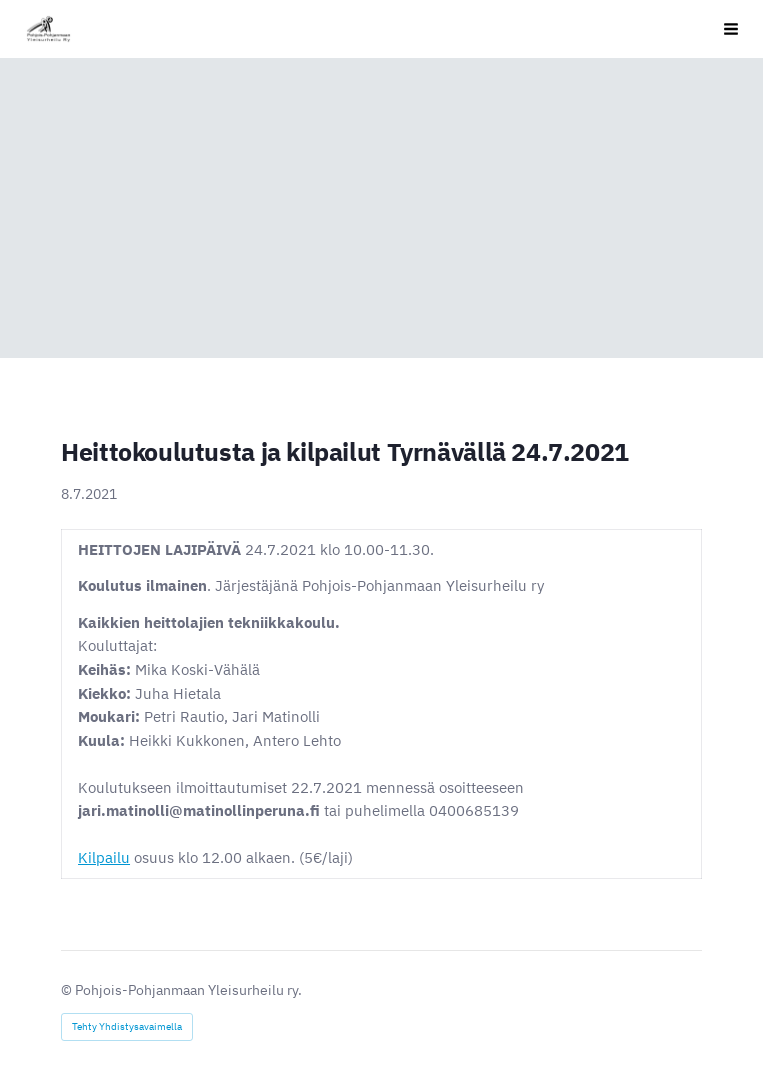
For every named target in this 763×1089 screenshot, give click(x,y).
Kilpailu (104, 857)
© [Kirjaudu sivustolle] (68, 990)
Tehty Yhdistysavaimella (127, 1026)
